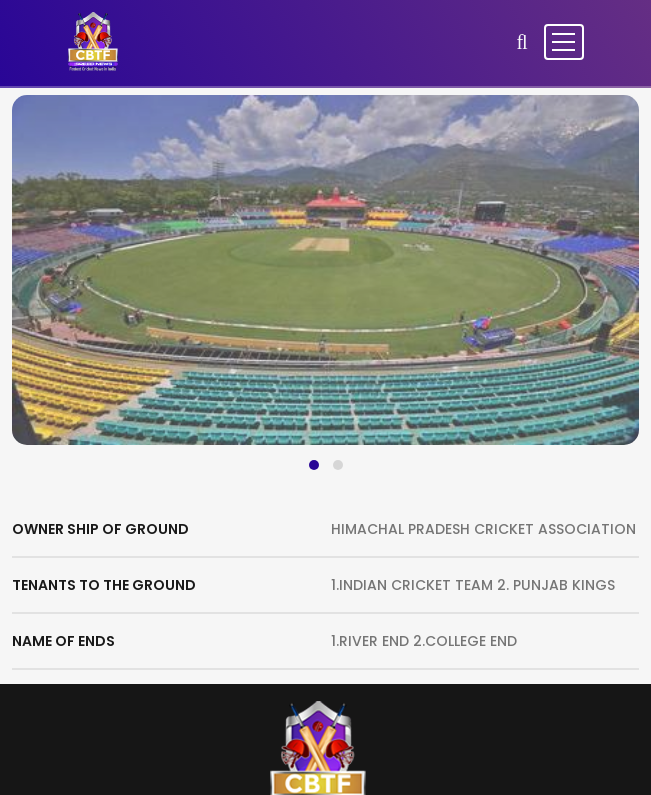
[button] (314, 465)
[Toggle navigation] (564, 42)
